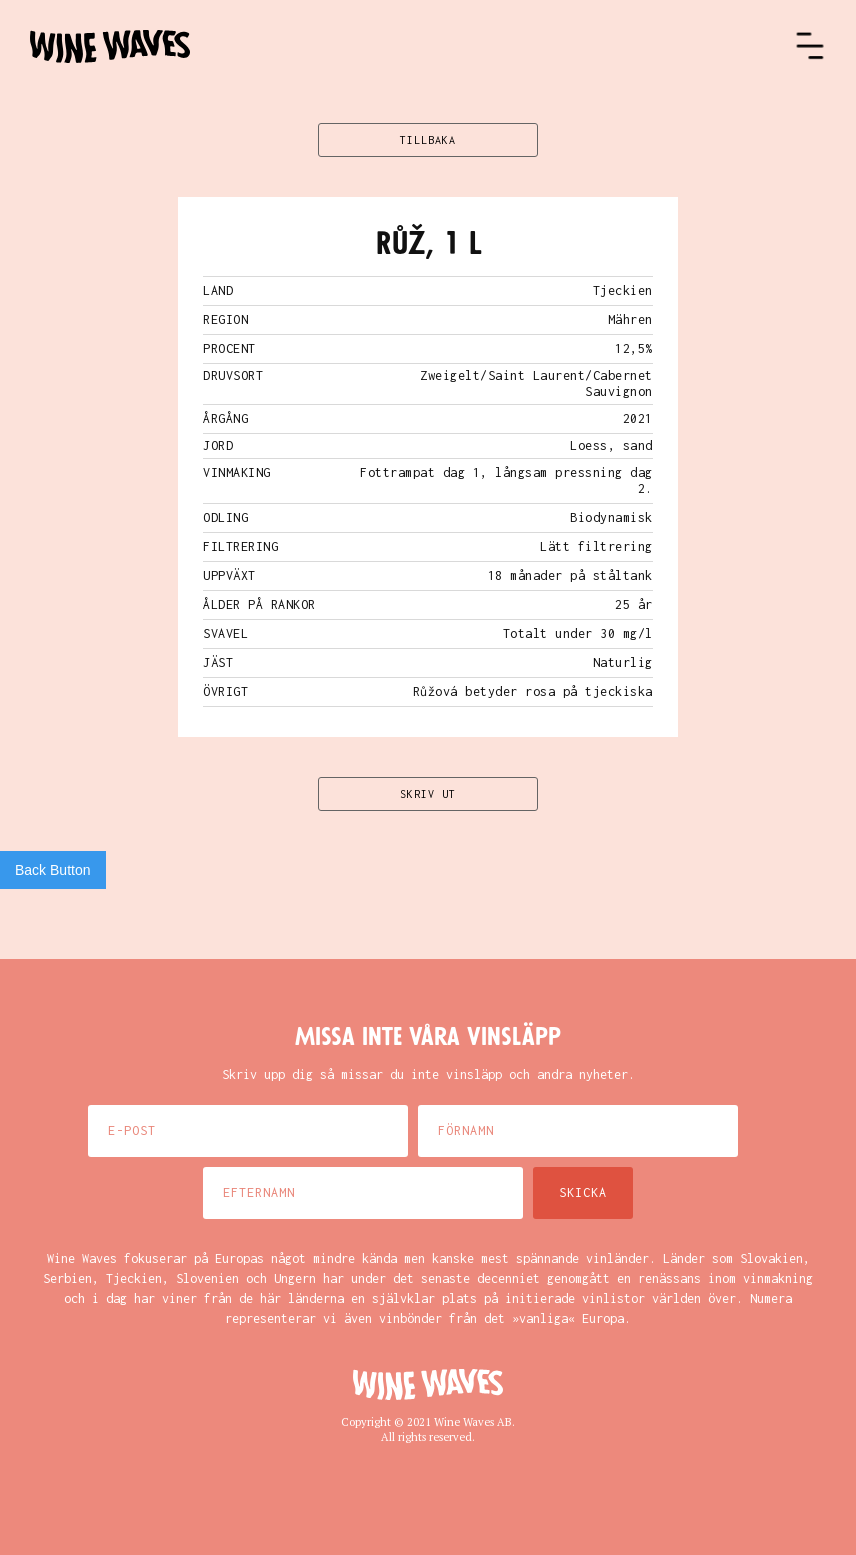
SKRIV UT (428, 794)
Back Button (53, 870)
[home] (412, 46)
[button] (810, 46)
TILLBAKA (428, 140)
